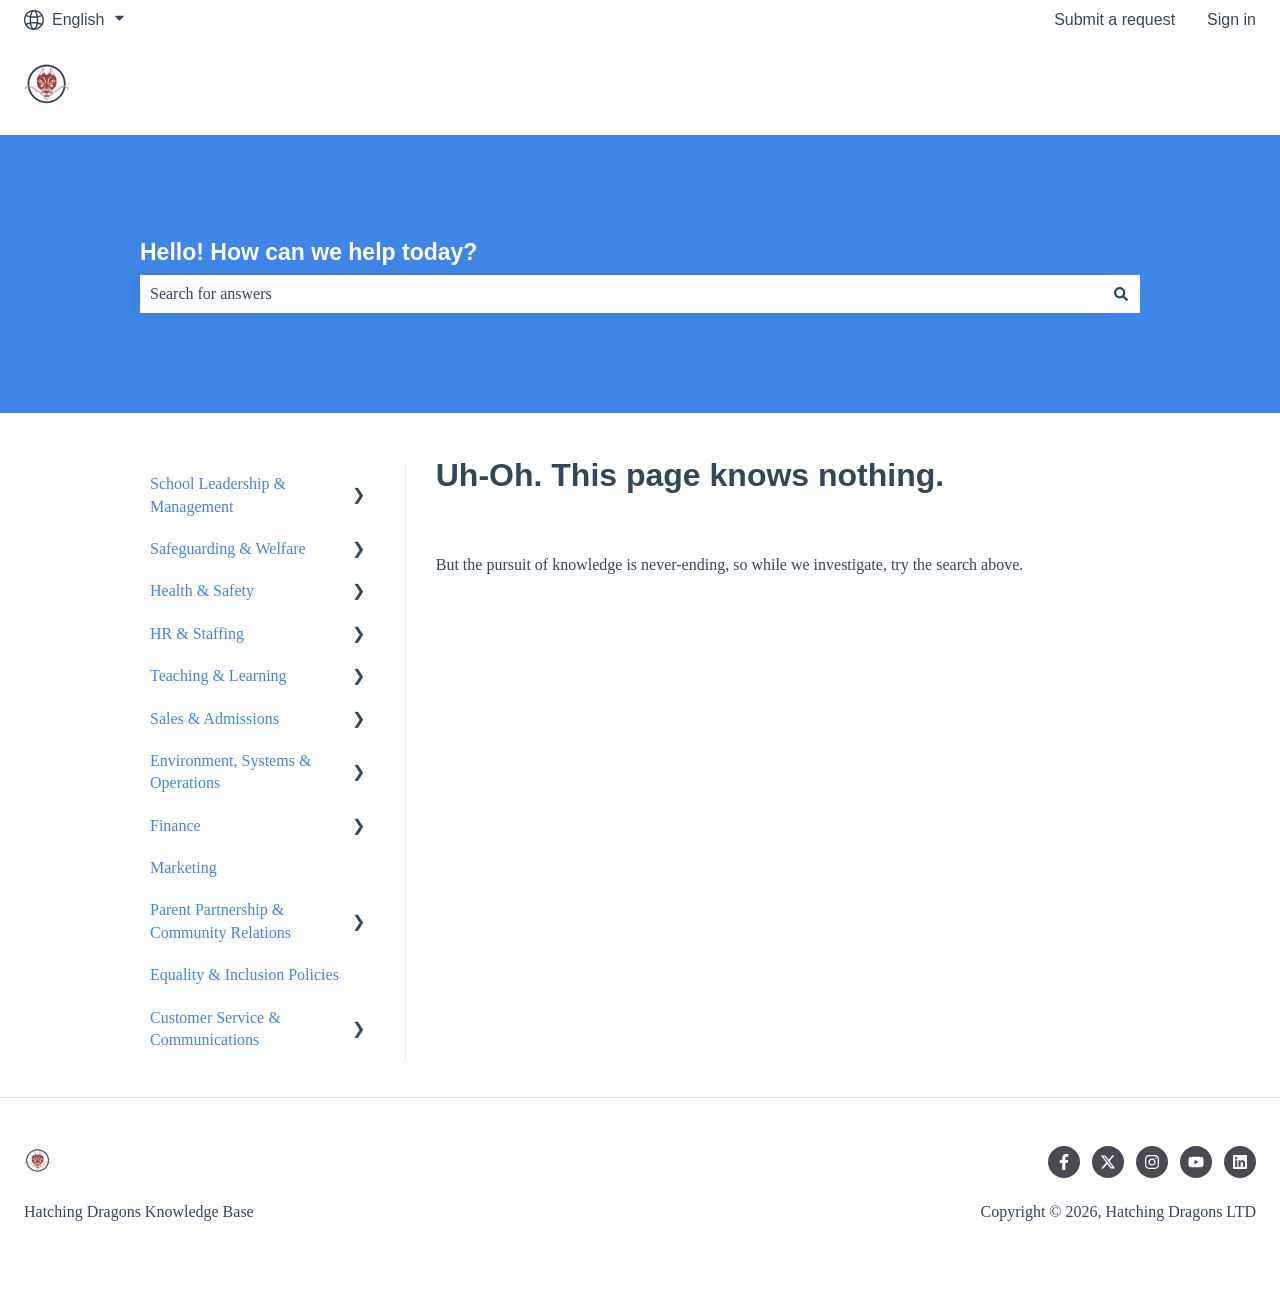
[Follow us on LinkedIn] (1240, 1162)
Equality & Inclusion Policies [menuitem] (244, 974)
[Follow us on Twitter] (1108, 1162)
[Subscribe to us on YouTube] (1196, 1162)
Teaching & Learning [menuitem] (218, 675)
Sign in (1231, 19)
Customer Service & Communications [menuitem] (215, 1028)
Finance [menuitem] (175, 825)
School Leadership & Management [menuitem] (218, 494)
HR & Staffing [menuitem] (197, 633)
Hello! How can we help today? (308, 252)
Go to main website (1167, 86)
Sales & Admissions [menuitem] (214, 718)
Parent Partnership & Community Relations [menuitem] (220, 920)
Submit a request (1114, 19)
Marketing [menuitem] (183, 867)
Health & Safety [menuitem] (202, 590)
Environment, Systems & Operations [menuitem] (230, 771)
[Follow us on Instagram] (1152, 1162)
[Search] (1121, 294)
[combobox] (621, 294)
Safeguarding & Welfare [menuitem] (228, 548)
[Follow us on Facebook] (1064, 1162)
